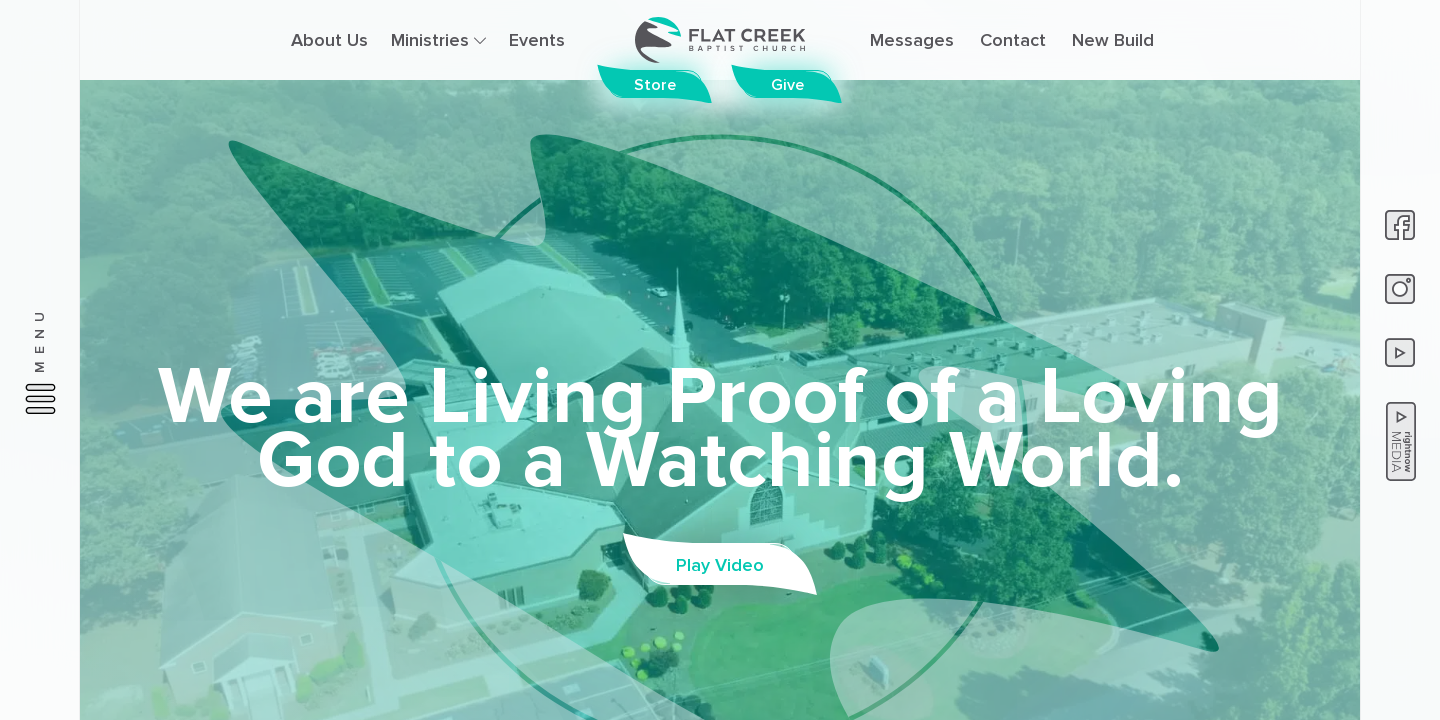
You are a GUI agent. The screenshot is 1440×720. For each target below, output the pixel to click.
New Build (1113, 40)
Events (537, 40)
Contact (1013, 40)
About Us (329, 40)
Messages (912, 40)
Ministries (438, 40)
